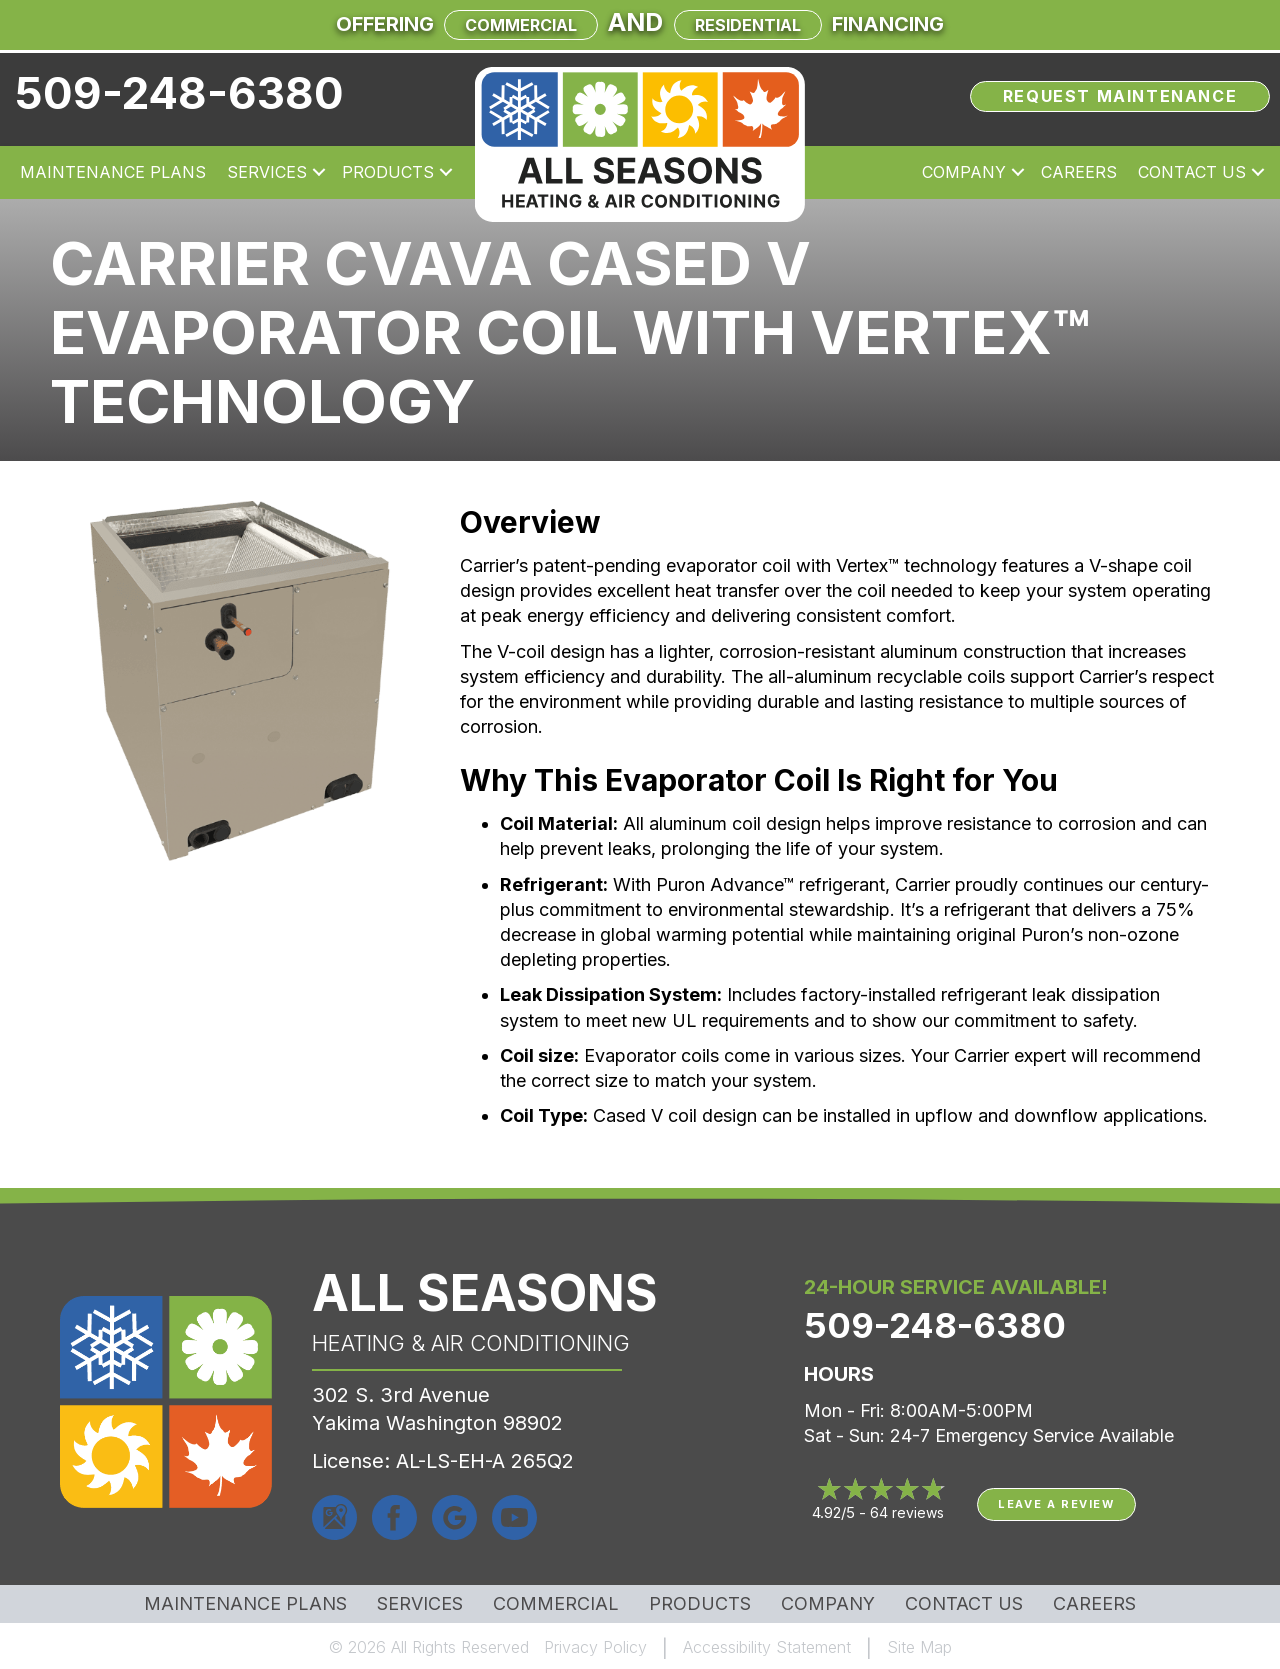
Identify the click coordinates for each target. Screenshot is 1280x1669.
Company (828, 1604)
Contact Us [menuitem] (1192, 172)
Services (420, 1604)
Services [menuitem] (267, 172)
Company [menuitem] (964, 172)
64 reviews (907, 1512)
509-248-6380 (179, 93)
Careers (1094, 1604)
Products (700, 1604)
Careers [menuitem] (1079, 172)
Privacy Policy (595, 1647)
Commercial (521, 25)
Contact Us (964, 1604)
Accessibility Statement (767, 1647)
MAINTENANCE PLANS (245, 1604)
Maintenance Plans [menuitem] (113, 172)
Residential (748, 25)
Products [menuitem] (388, 172)
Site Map (919, 1647)
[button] (319, 172)
